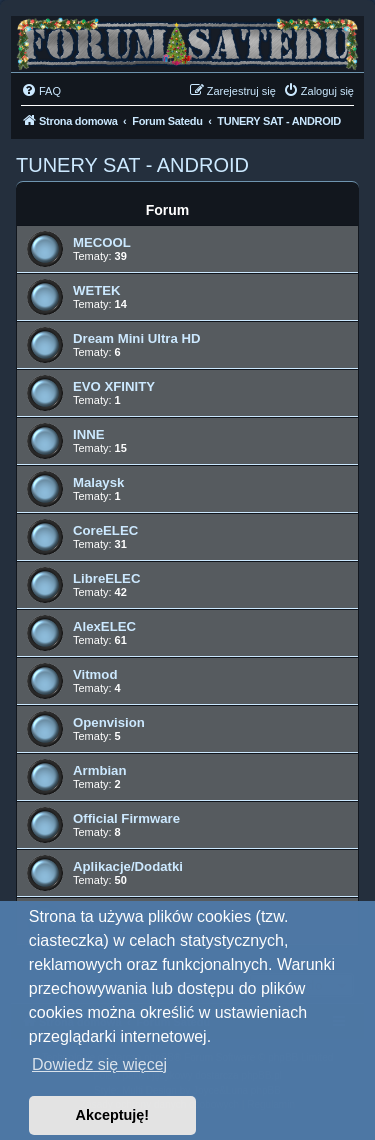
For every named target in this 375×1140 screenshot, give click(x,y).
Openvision (109, 722)
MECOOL (102, 242)
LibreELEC (106, 578)
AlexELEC (104, 626)
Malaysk (98, 482)
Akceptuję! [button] (113, 1115)
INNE (89, 434)
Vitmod (95, 674)
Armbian (100, 770)
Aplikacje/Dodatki (128, 866)
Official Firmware (126, 818)
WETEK (97, 290)
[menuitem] (41, 91)
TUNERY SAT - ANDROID (132, 165)
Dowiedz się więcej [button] (99, 1064)
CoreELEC (105, 530)
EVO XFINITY (114, 386)
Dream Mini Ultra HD (137, 338)
